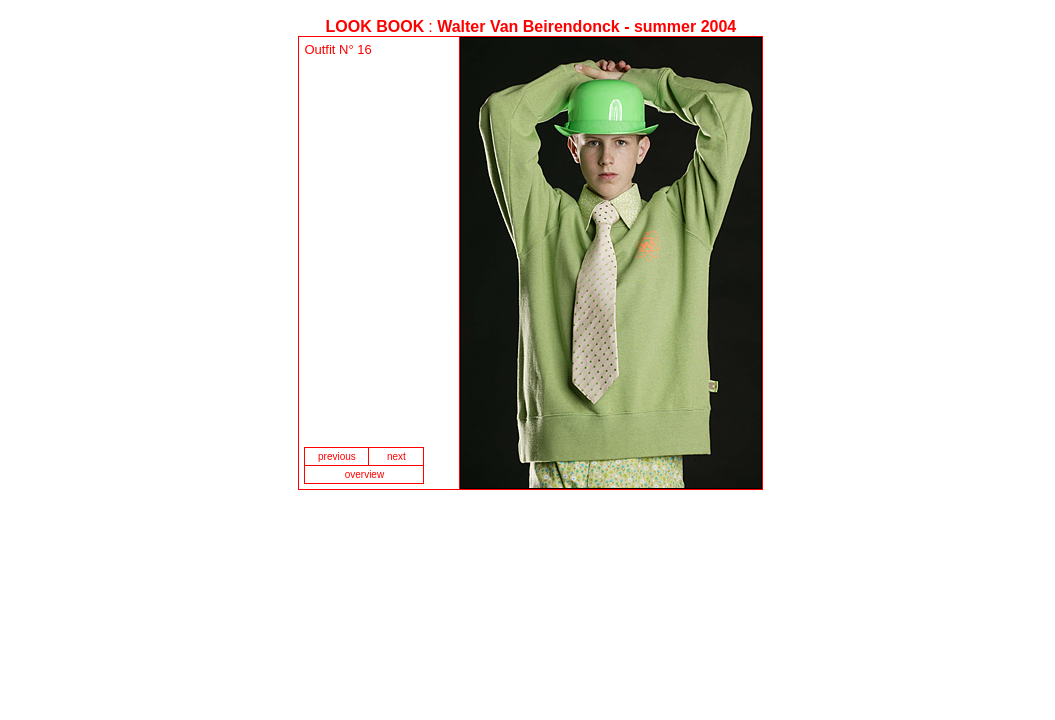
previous (337, 456)
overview (364, 474)
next (396, 456)
